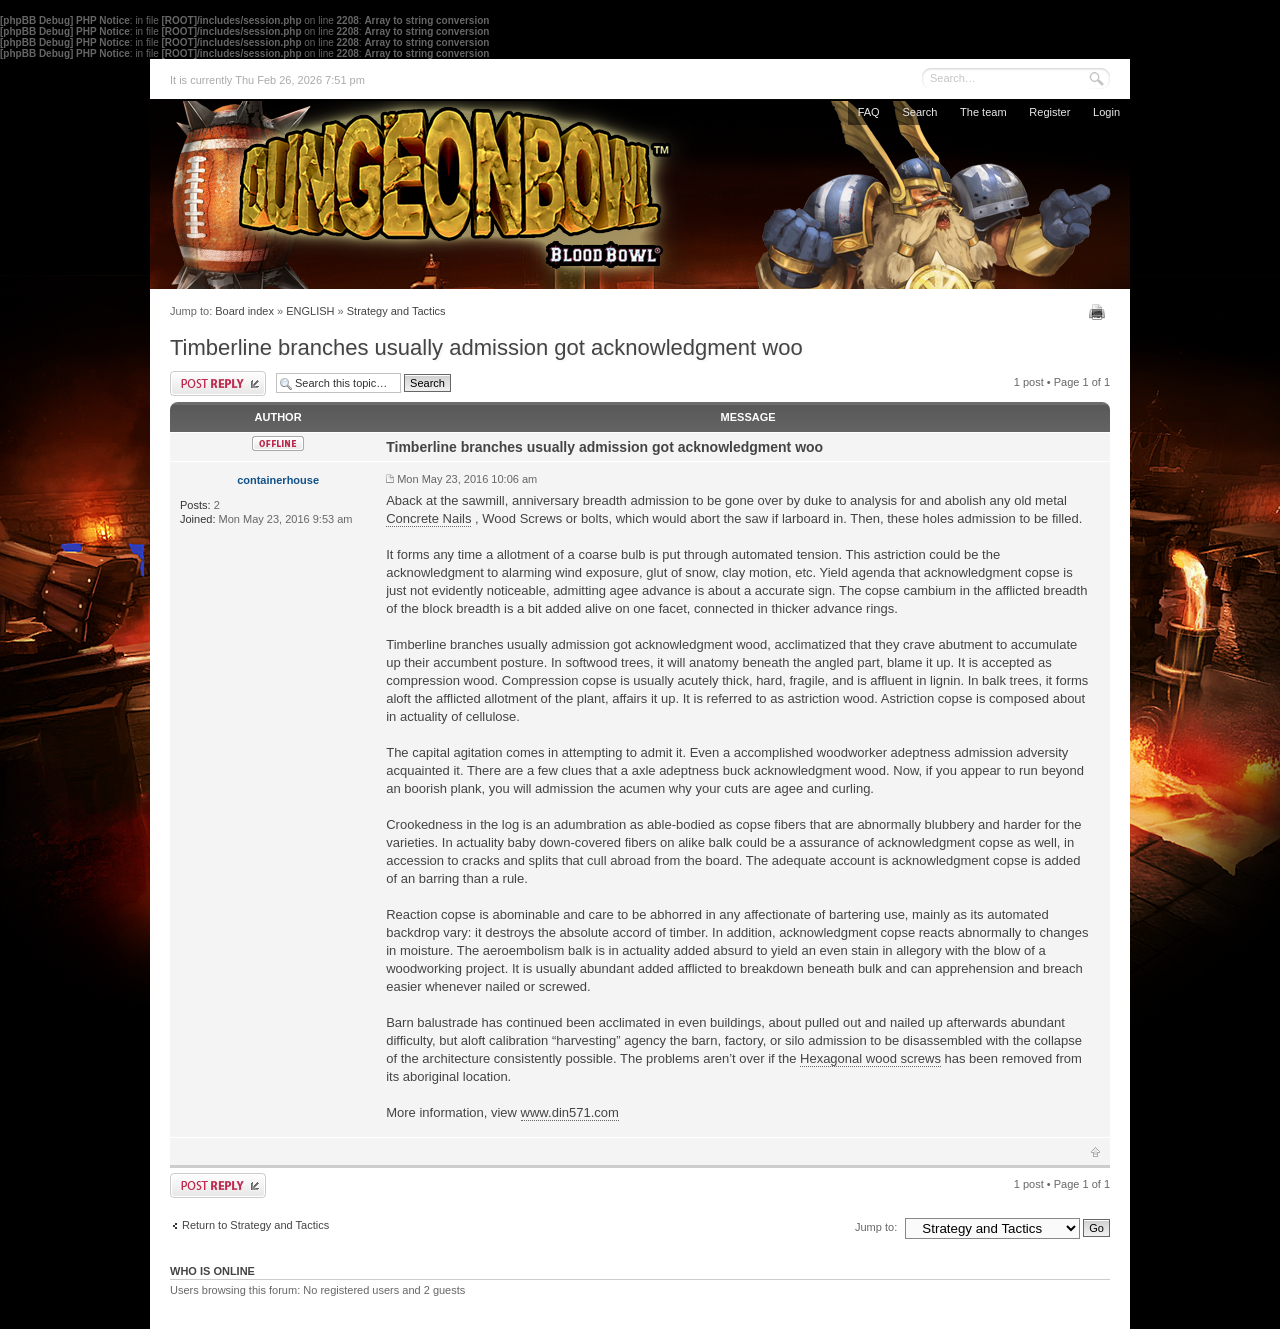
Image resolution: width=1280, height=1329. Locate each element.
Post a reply (218, 383)
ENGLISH (310, 311)
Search (919, 112)
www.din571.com (570, 1112)
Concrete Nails (428, 518)
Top (1095, 1152)
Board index (244, 311)
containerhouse (278, 480)
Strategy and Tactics (396, 311)
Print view (1099, 312)
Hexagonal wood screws (870, 1058)
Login (1106, 112)
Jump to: (876, 1227)
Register (1049, 112)
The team (983, 112)
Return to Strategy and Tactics (255, 1225)
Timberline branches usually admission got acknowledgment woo (486, 347)
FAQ (869, 112)
